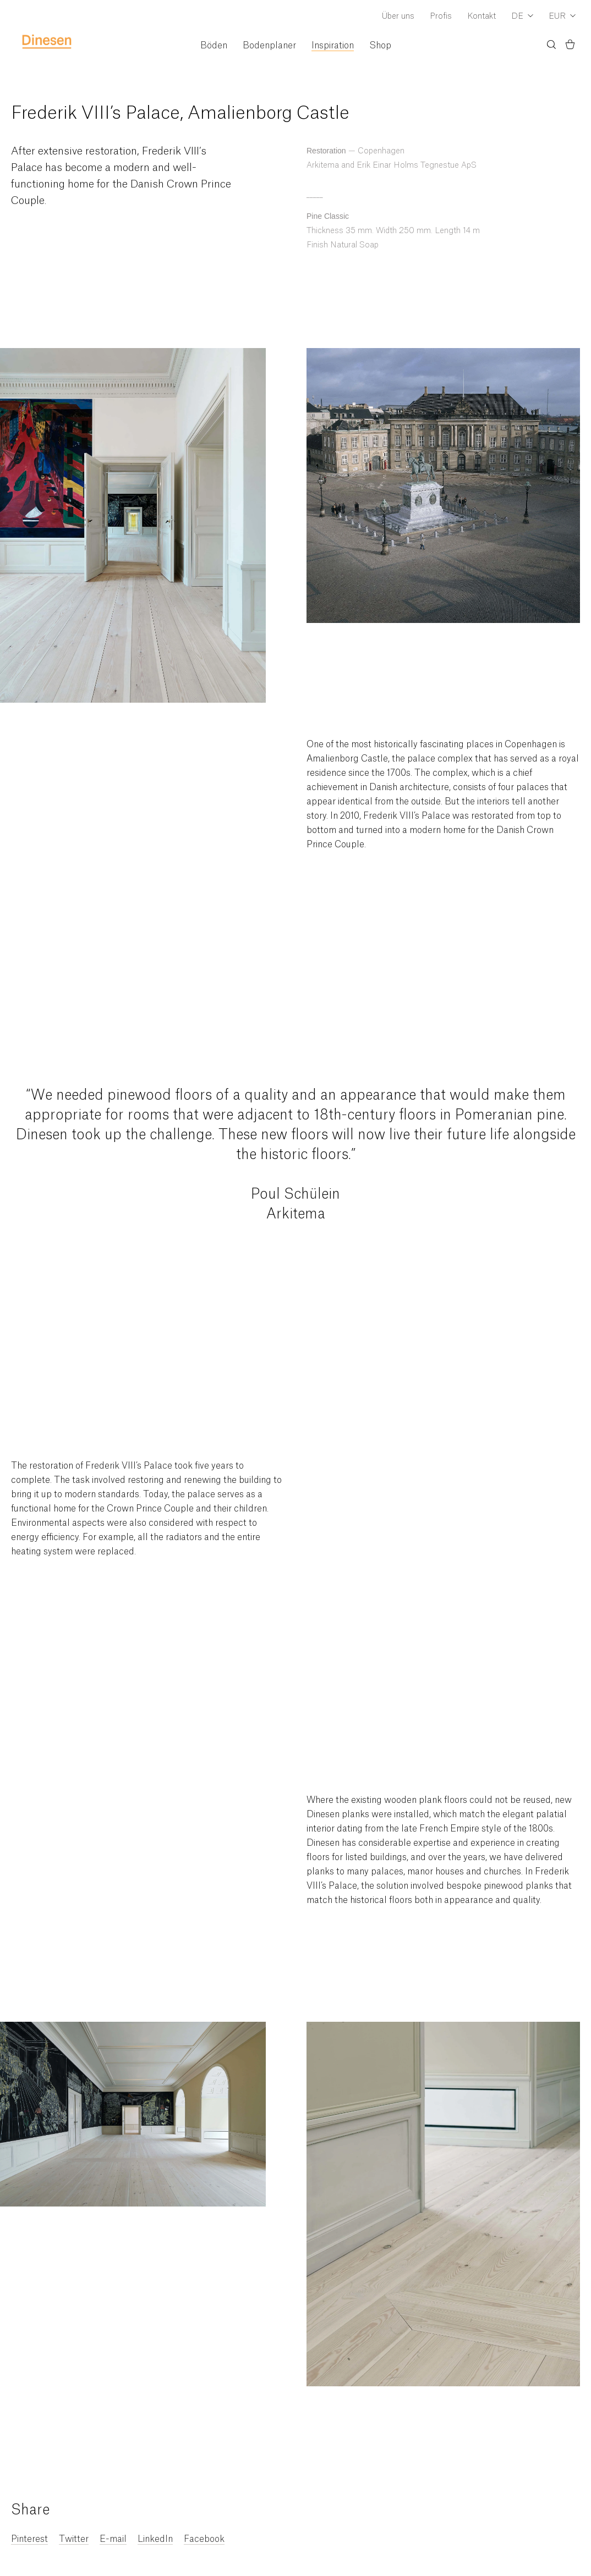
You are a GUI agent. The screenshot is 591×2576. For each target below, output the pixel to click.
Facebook (204, 2539)
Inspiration (332, 45)
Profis (441, 16)
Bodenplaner (269, 45)
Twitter (74, 2539)
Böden (213, 45)
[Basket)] (570, 46)
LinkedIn (155, 2539)
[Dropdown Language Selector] (522, 17)
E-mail (113, 2539)
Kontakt (481, 16)
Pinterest (29, 2539)
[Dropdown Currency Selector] (562, 17)
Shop (380, 45)
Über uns (398, 16)
